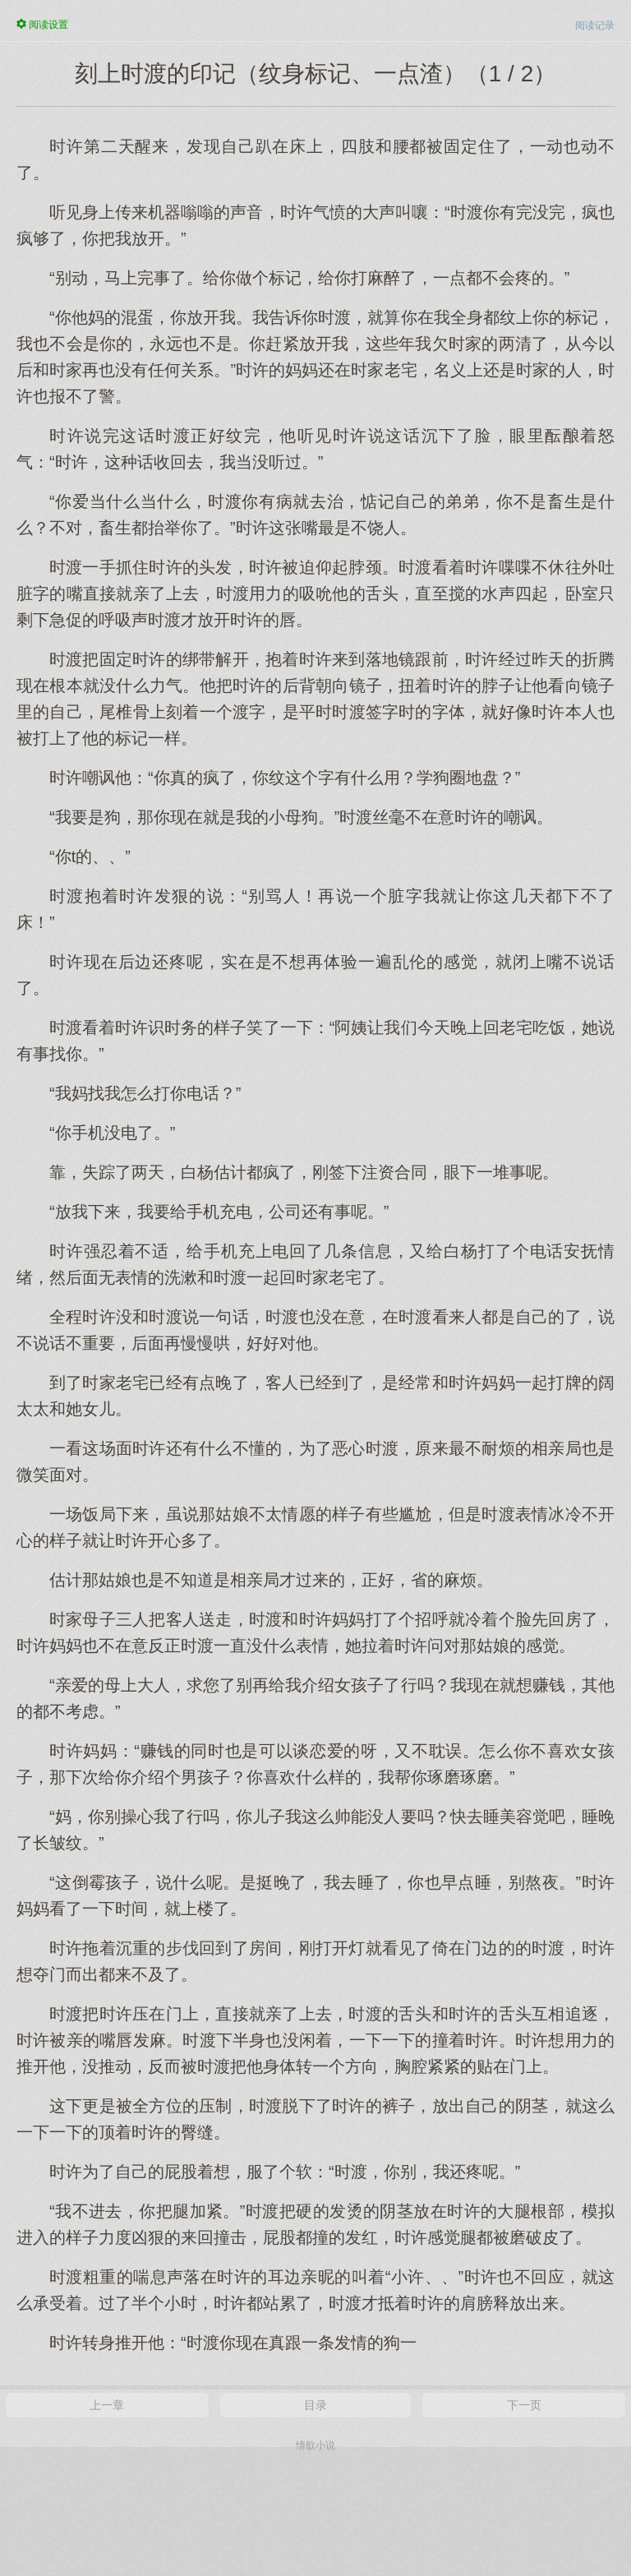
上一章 (107, 2405)
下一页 (524, 2405)
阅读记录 (595, 25)
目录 (315, 2405)
